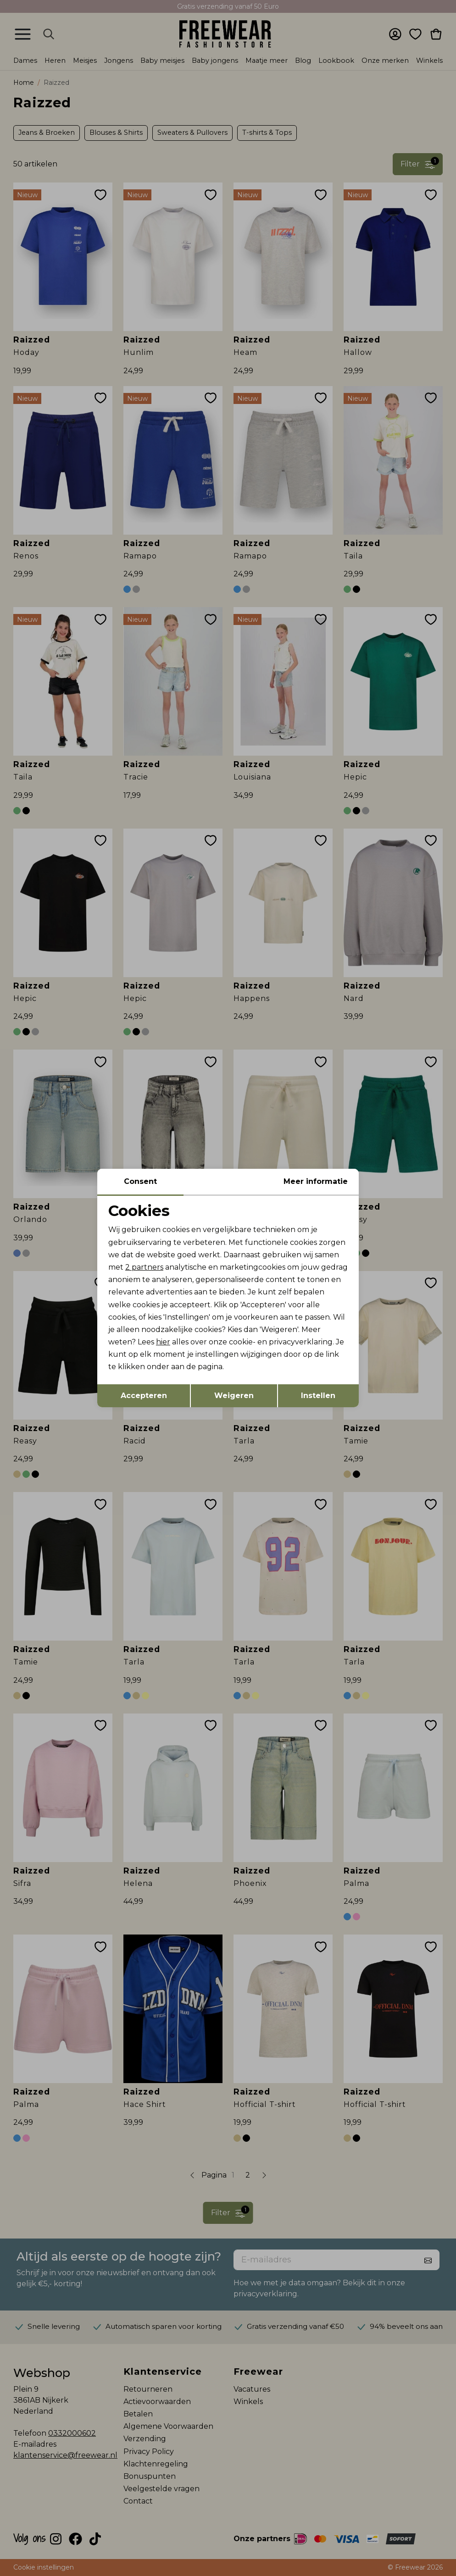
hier (163, 1342)
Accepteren (144, 1395)
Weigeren (234, 1395)
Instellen (318, 1395)
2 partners (144, 1267)
